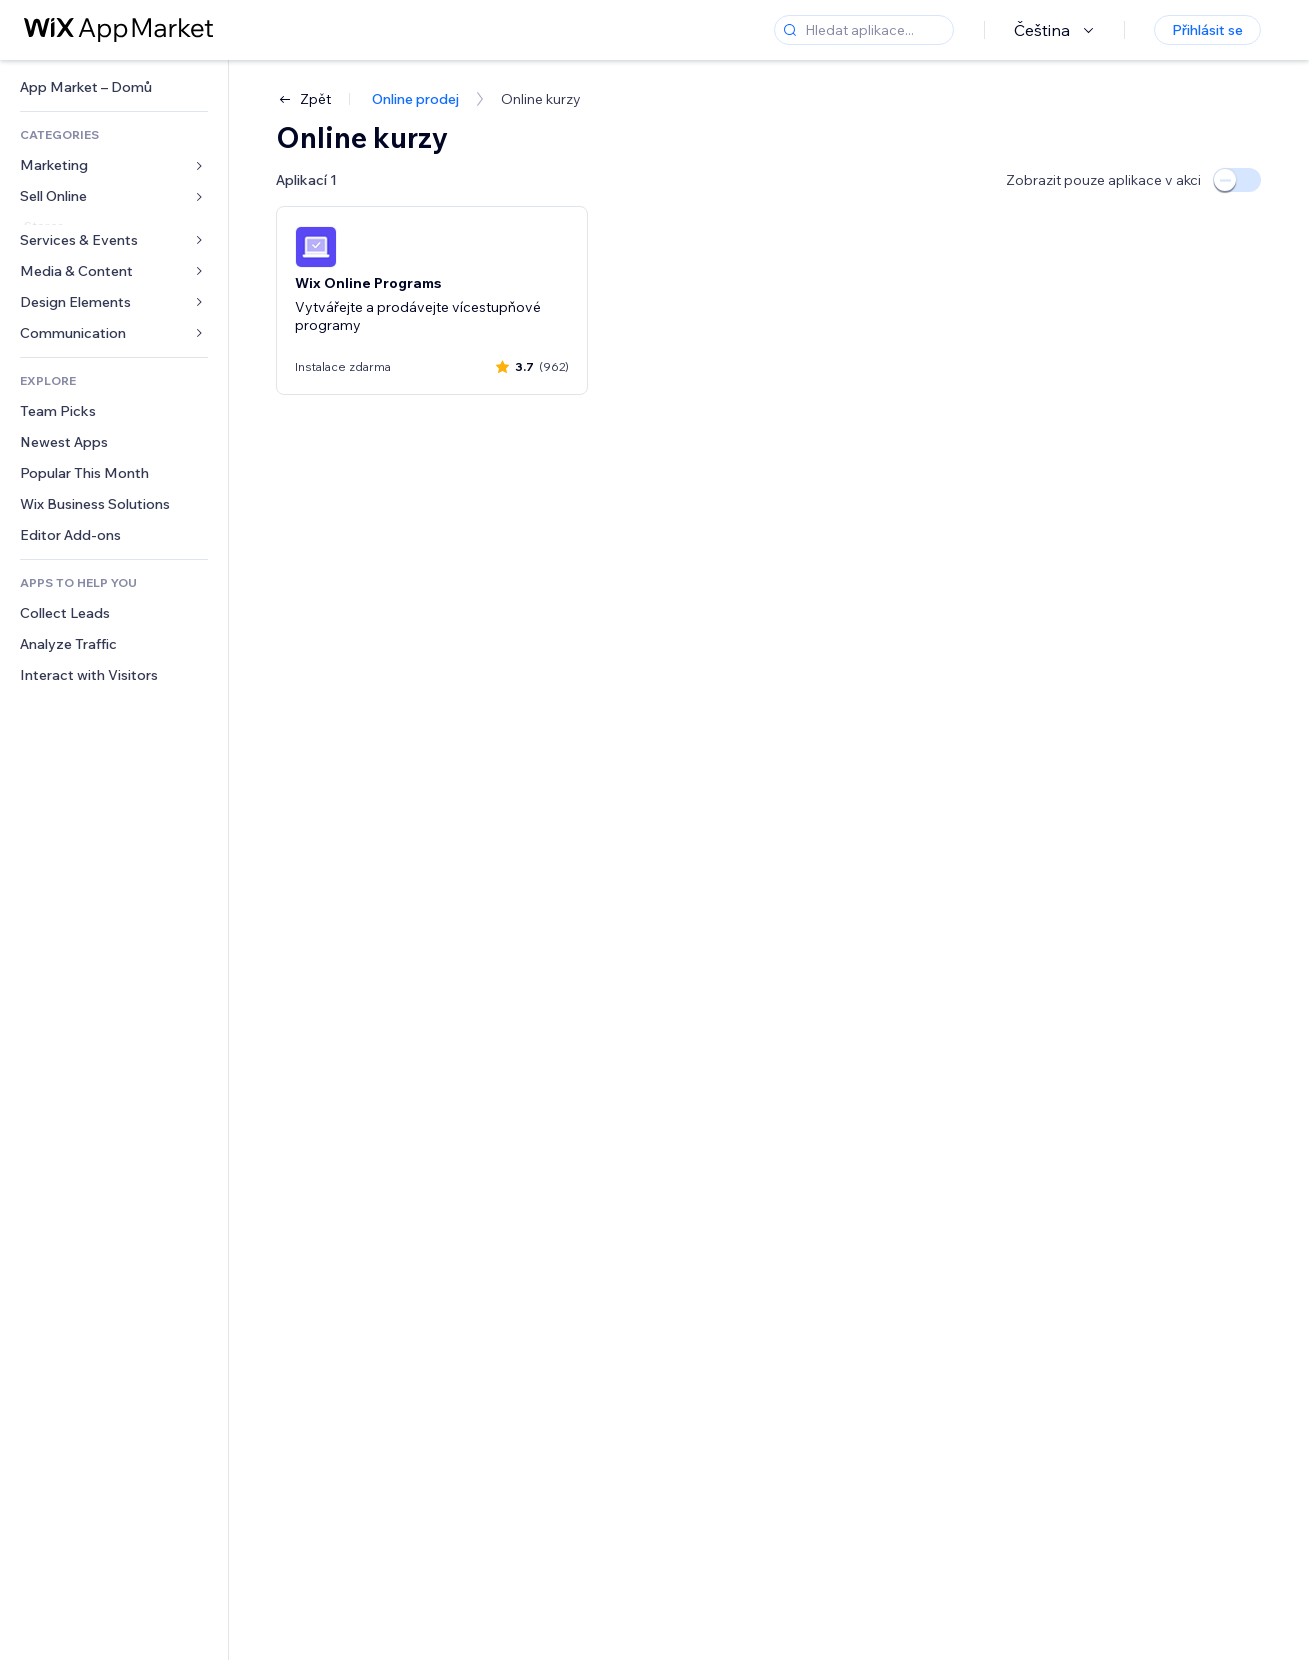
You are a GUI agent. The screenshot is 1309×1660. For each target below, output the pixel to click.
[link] (114, 87)
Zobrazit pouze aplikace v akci (1103, 180)
